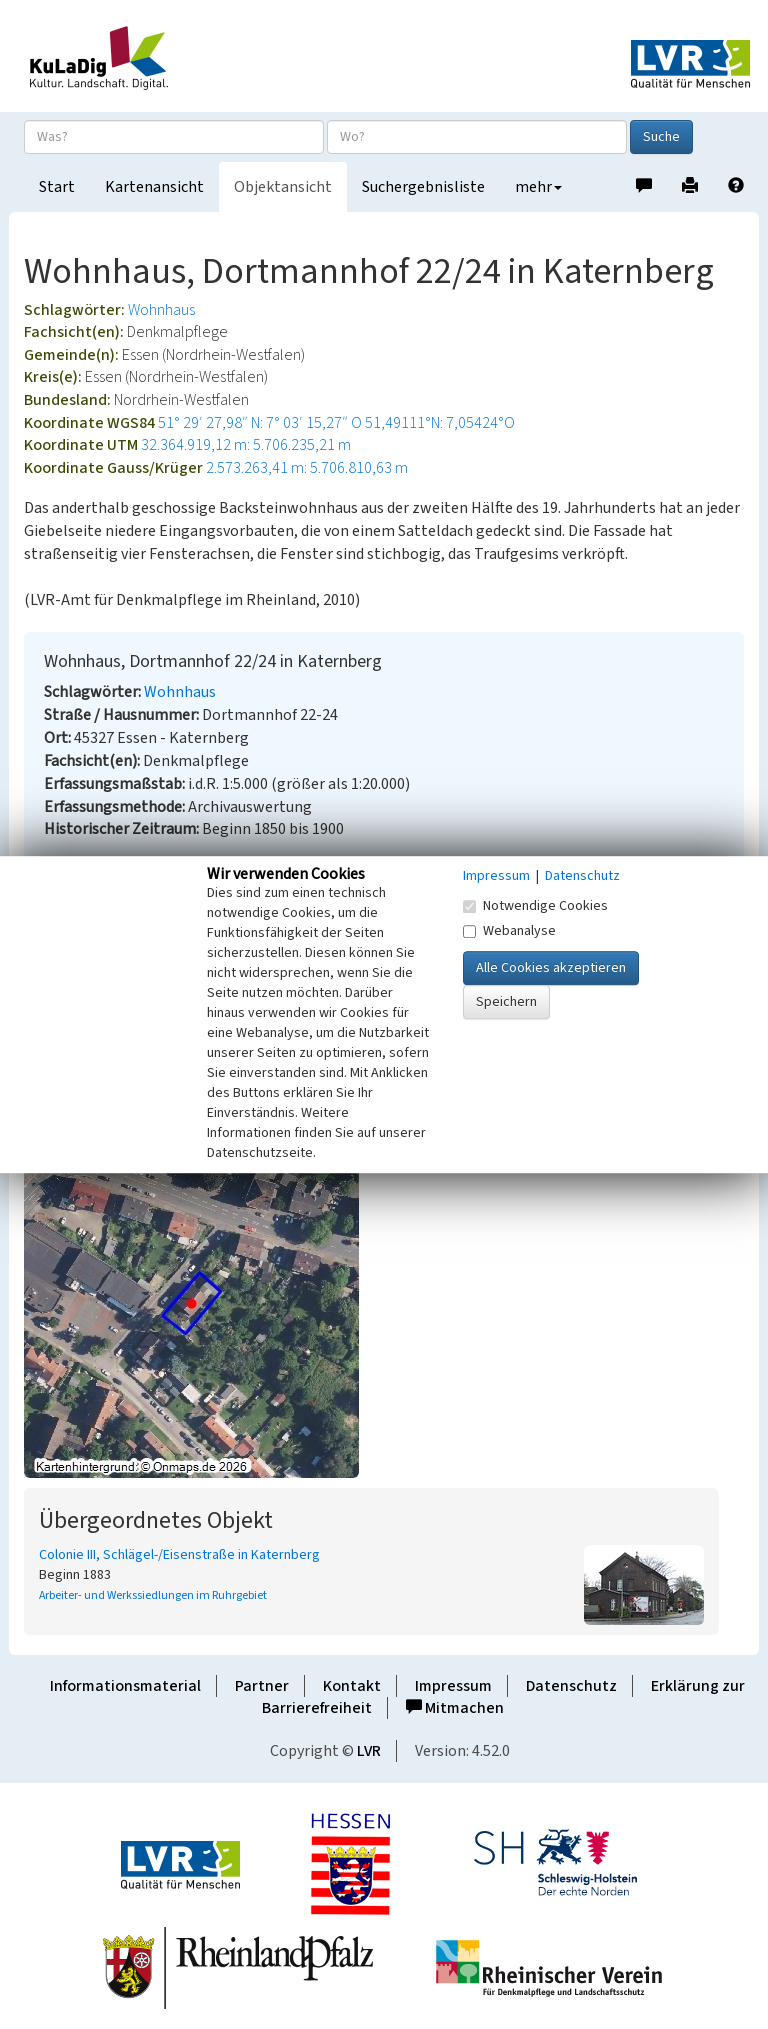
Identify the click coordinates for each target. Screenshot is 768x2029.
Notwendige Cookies (535, 906)
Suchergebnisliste (423, 187)
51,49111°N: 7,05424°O (440, 423)
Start (57, 187)
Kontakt (352, 1686)
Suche (661, 137)
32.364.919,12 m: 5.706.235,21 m (246, 445)
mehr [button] (538, 187)
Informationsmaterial (125, 1686)
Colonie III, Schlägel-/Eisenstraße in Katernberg (179, 1555)
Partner (262, 1686)
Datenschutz (571, 1686)
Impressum (453, 1686)
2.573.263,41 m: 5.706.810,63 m (307, 468)
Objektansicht (283, 187)
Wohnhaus (161, 310)
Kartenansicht (154, 187)
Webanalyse (509, 931)
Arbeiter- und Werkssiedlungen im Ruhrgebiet (153, 1595)
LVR (369, 1751)
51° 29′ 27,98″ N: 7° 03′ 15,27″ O (260, 423)
